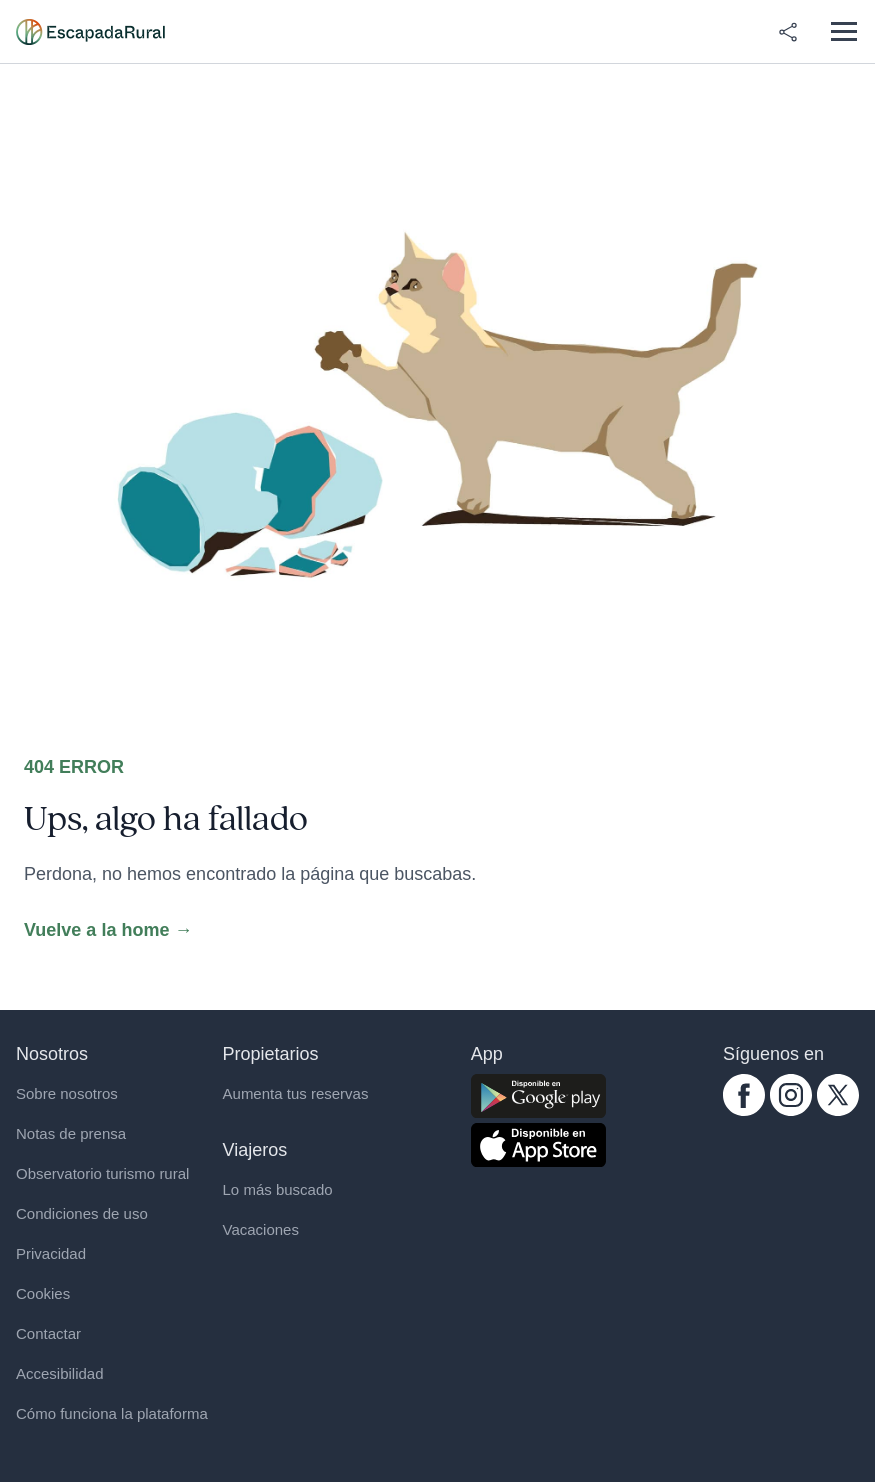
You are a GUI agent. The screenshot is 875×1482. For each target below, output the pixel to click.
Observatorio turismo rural (102, 1173)
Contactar (48, 1333)
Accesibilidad (60, 1373)
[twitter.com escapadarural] (838, 1095)
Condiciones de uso (82, 1213)
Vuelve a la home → (108, 930)
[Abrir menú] (843, 31)
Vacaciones (261, 1229)
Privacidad (51, 1253)
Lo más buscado (278, 1189)
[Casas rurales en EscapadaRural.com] (90, 32)
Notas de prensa (71, 1133)
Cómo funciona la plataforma (112, 1413)
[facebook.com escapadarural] (744, 1095)
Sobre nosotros (67, 1093)
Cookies (43, 1293)
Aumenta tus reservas (296, 1093)
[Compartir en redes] (788, 32)
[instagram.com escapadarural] (791, 1095)
